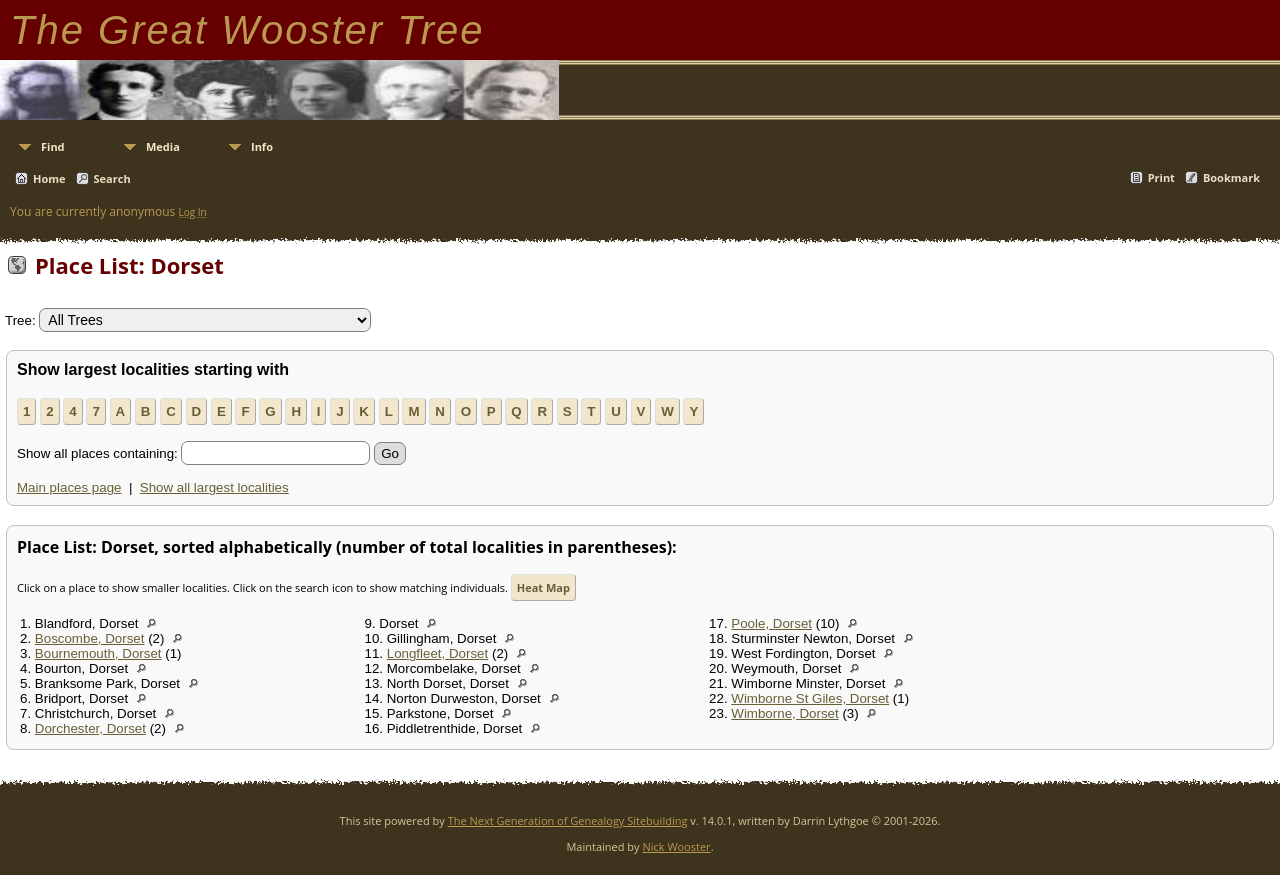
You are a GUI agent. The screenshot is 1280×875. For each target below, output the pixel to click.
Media (163, 146)
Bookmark (1231, 177)
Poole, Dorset (771, 623)
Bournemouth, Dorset (98, 653)
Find (53, 146)
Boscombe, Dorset (90, 638)
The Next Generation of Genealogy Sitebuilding (568, 820)
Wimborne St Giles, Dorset (810, 698)
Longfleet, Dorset (438, 653)
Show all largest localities (214, 487)
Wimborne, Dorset (784, 713)
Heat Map (543, 587)
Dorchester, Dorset (90, 728)
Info (262, 146)
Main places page (69, 487)
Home (49, 178)
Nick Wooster (676, 846)
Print (1161, 177)
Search (112, 178)
